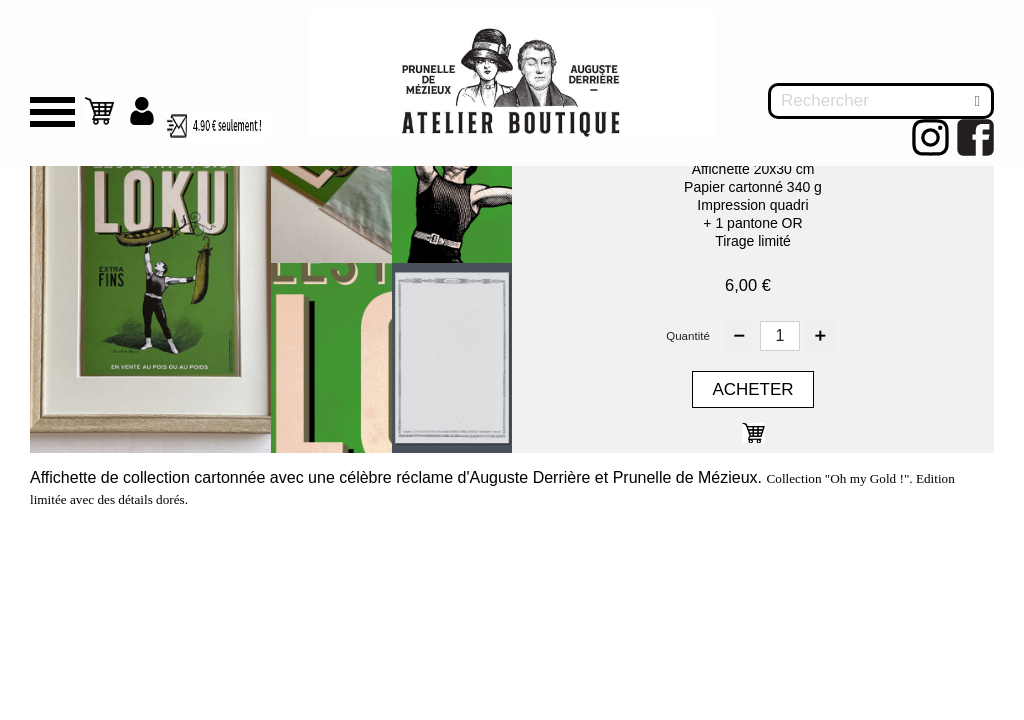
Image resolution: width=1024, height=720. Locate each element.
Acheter (753, 389)
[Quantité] (784, 335)
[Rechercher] (881, 101)
